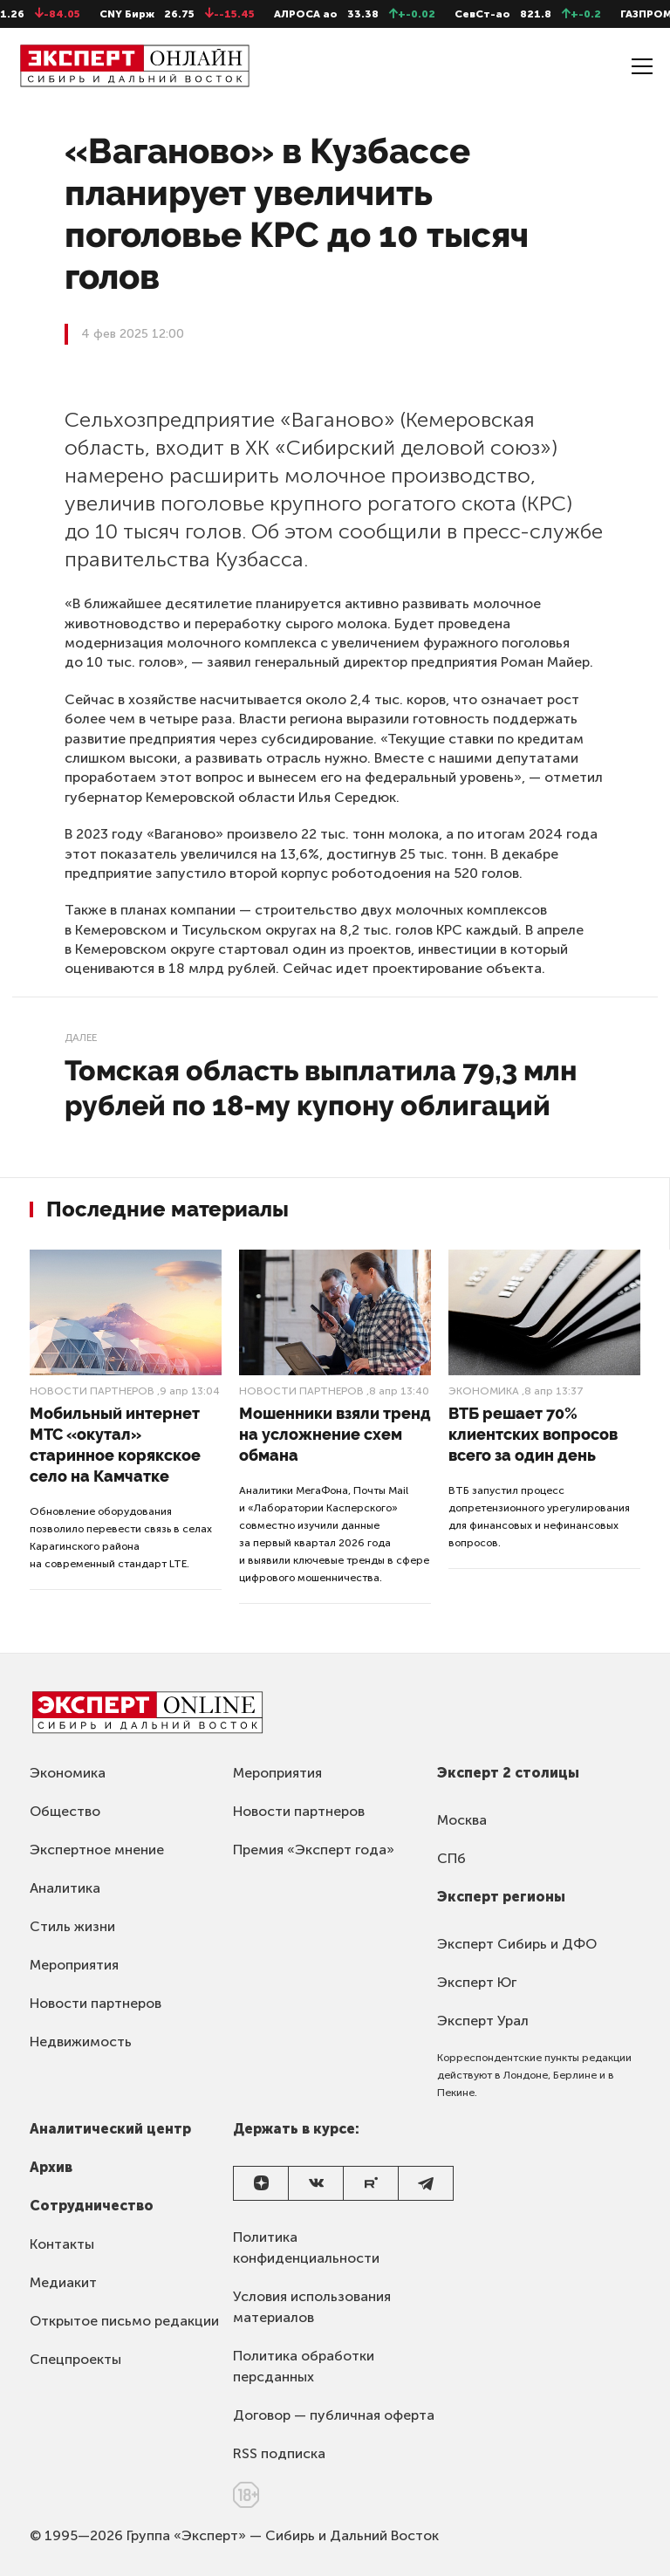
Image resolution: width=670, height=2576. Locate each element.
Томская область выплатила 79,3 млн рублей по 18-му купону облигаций (321, 1087)
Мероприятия (74, 1964)
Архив (51, 2167)
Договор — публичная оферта (333, 2415)
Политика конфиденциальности (306, 2247)
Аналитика (65, 1888)
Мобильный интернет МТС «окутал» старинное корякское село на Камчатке (115, 1444)
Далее (81, 1037)
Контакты (62, 2244)
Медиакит (63, 2282)
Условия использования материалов (312, 2307)
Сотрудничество (92, 2205)
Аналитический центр (110, 2128)
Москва (462, 1820)
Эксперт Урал (483, 2020)
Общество (65, 1811)
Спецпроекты (75, 2359)
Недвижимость (81, 2041)
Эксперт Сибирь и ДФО (517, 1943)
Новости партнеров (92, 1391)
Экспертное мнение (97, 1849)
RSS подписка (279, 2453)
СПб (451, 1858)
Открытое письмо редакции (124, 2320)
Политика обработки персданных (303, 2366)
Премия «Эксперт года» (313, 1849)
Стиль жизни (72, 1926)
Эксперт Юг (476, 1982)
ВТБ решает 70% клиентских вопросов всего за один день (533, 1434)
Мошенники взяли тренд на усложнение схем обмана (335, 1434)
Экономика (483, 1391)
